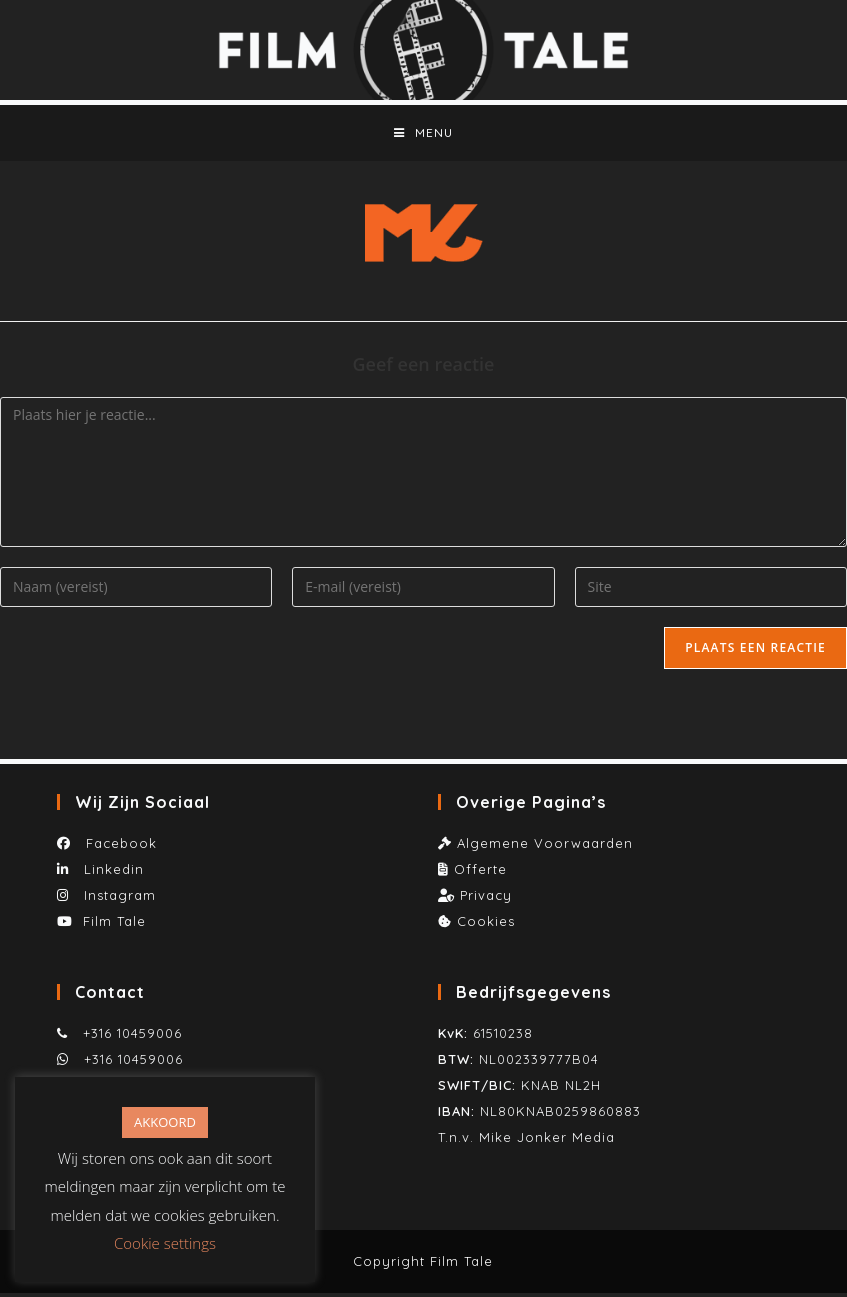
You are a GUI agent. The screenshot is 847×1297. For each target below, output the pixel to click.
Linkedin (111, 873)
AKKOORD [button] (165, 1122)
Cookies (486, 925)
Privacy (486, 899)
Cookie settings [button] (165, 1243)
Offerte (480, 873)
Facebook (116, 847)
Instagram (117, 899)
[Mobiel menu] (423, 135)
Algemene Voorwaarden (545, 847)
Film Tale (114, 925)
